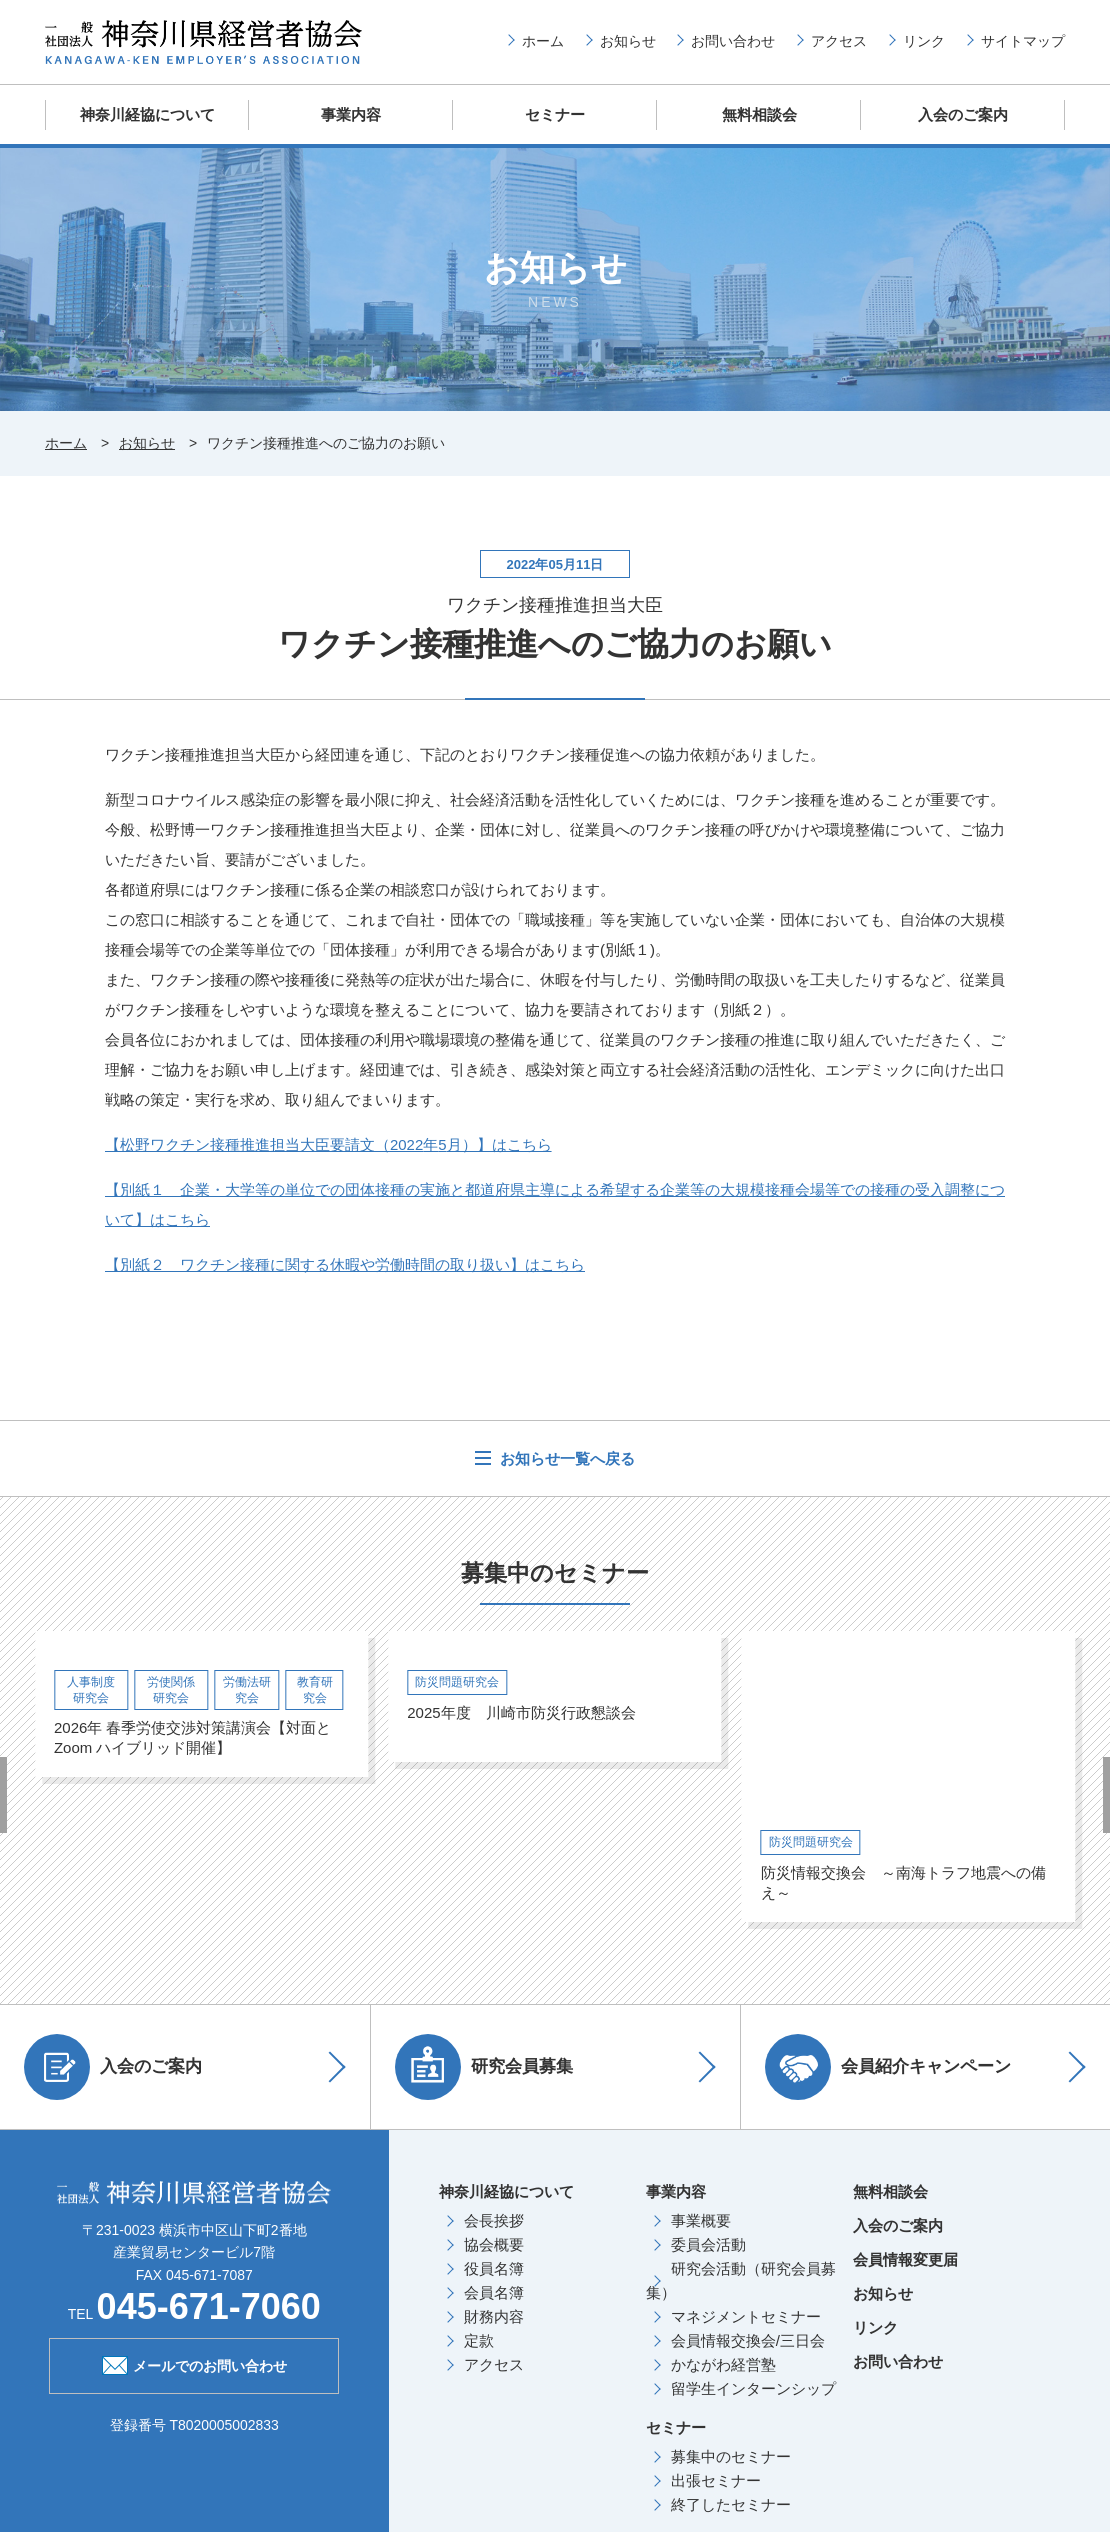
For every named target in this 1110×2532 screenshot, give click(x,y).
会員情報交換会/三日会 (748, 2339)
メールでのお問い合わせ (194, 2363)
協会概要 (494, 2243)
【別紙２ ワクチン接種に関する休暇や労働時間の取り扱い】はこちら (345, 1263)
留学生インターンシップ (753, 2387)
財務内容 (494, 2315)
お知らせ (628, 41)
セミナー (555, 114)
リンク (924, 41)
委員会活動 (708, 2243)
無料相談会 (759, 114)
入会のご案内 (963, 114)
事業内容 (351, 114)
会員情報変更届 (905, 2258)
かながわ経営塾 (723, 2363)
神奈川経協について (147, 114)
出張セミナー (716, 2479)
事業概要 (701, 2219)
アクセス (839, 41)
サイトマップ (1023, 41)
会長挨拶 (494, 2219)
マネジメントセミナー (746, 2315)
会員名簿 (494, 2291)
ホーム (543, 41)
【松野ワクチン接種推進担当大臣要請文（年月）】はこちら (328, 1143)
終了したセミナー (731, 2503)
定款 (479, 2339)
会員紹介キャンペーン (889, 2066)
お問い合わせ (733, 41)
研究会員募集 (485, 2066)
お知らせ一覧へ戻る (565, 1457)
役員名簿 (494, 2267)
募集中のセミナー (731, 2455)
